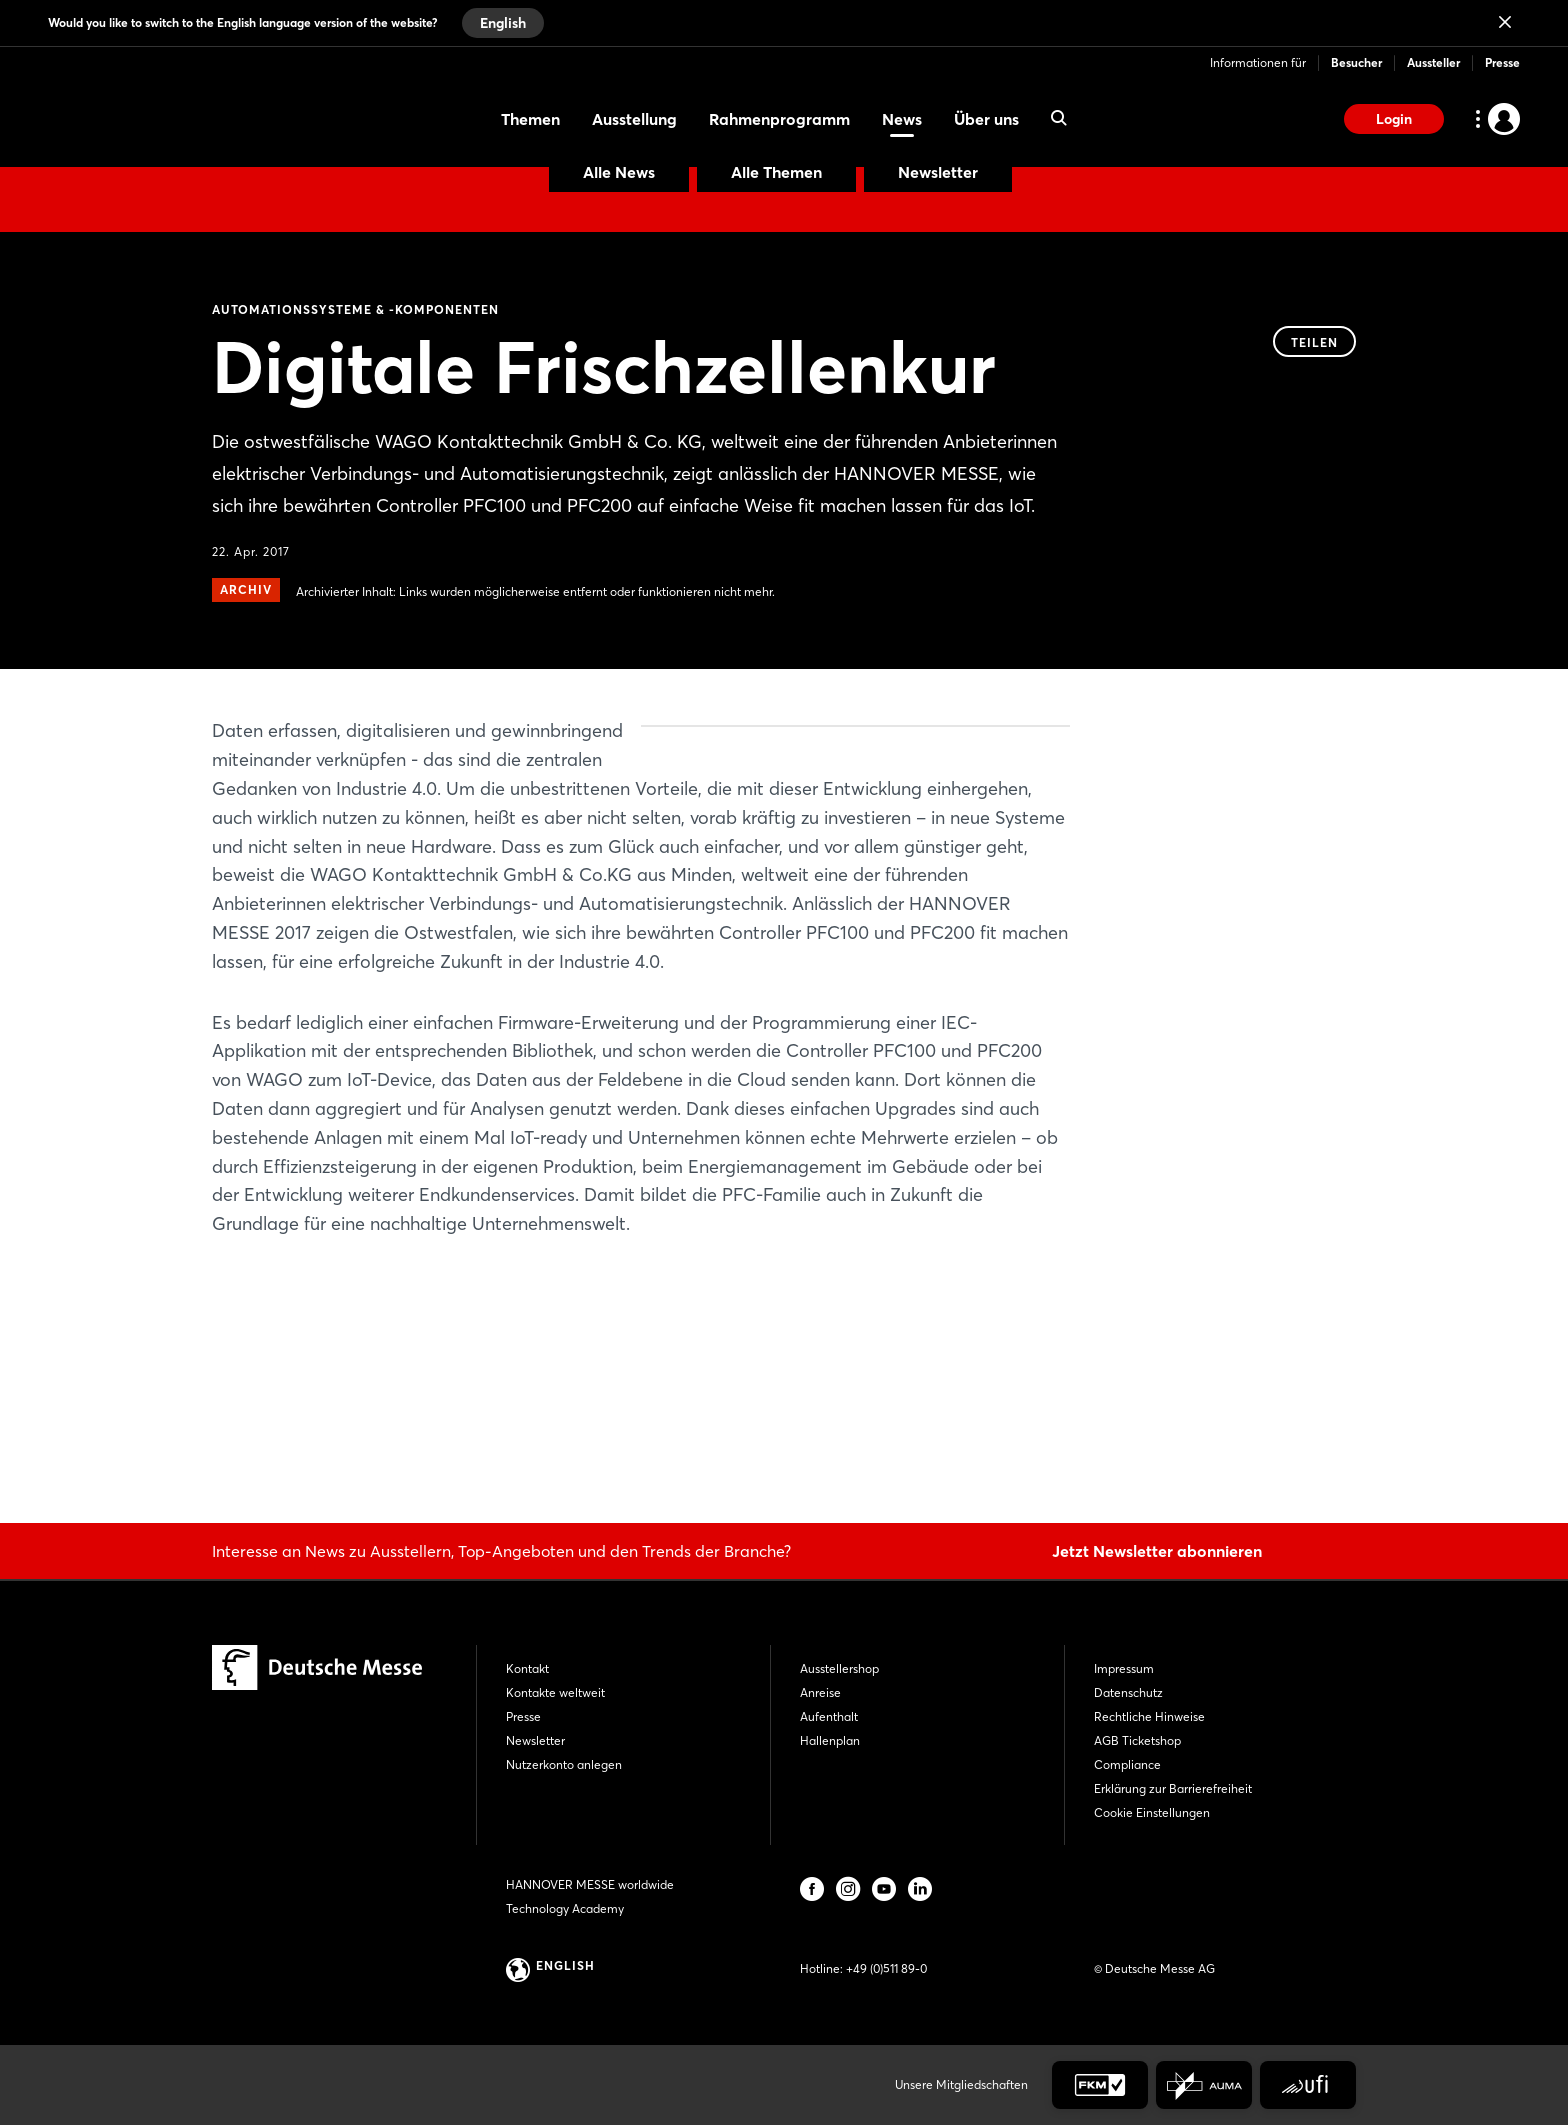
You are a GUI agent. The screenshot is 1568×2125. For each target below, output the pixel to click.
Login (1394, 119)
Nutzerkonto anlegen (564, 1764)
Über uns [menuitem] (986, 119)
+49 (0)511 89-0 (886, 1968)
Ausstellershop (839, 1668)
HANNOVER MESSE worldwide (590, 1884)
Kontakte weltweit (555, 1692)
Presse (1502, 62)
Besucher (1356, 62)
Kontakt (527, 1668)
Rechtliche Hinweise (1149, 1716)
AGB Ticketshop (1137, 1740)
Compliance (1127, 1764)
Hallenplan (830, 1740)
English (503, 23)
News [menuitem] (902, 119)
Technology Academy (565, 1908)
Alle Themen (776, 172)
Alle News (619, 172)
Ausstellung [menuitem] (634, 119)
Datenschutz (1128, 1692)
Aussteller (1433, 62)
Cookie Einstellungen (1152, 1812)
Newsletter (938, 172)
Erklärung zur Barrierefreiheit (1173, 1788)
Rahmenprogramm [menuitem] (779, 119)
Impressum (1124, 1668)
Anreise (820, 1692)
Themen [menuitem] (530, 119)
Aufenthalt (829, 1716)
